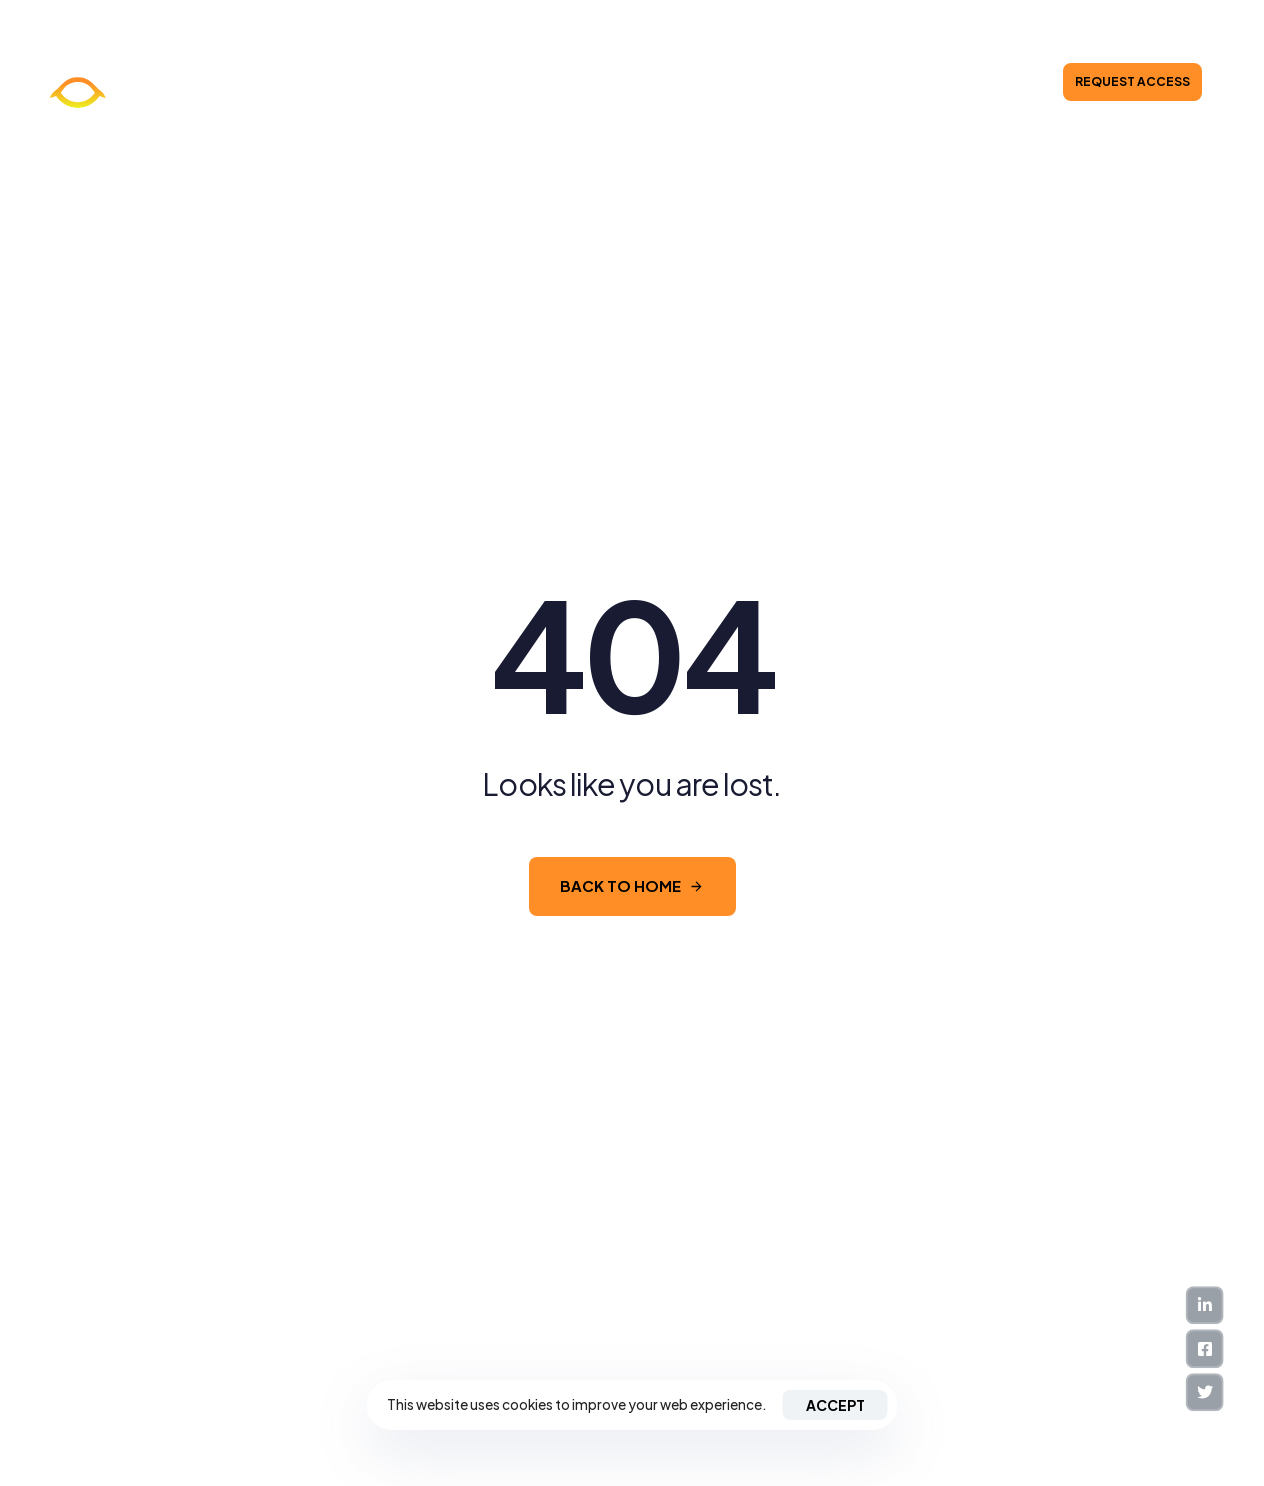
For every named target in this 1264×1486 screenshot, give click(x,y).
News (513, 82)
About (455, 82)
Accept (835, 1405)
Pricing (672, 82)
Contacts (817, 82)
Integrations (591, 82)
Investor (740, 82)
